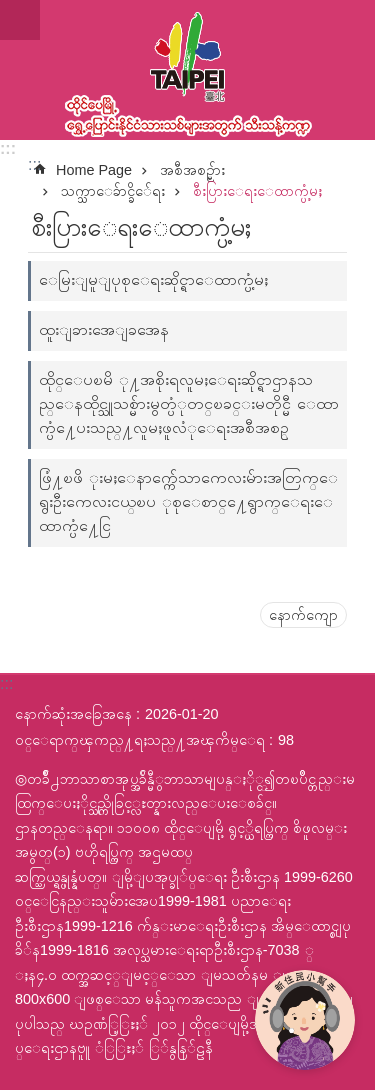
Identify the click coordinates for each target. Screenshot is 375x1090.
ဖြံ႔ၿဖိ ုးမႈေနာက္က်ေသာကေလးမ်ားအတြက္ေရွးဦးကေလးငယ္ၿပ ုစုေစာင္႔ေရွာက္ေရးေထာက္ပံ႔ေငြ (188, 501)
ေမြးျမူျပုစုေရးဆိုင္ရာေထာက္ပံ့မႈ (153, 279)
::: (8, 148)
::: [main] (34, 164)
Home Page (94, 170)
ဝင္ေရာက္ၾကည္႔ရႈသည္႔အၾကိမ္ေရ (140, 740)
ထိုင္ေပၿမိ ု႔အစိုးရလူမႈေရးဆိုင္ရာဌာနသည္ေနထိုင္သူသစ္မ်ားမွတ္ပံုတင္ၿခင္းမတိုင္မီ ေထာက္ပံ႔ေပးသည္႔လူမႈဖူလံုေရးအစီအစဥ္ (189, 403)
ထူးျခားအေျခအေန (104, 329)
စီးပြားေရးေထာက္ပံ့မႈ (257, 191)
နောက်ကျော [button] (303, 615)
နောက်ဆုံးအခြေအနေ (73, 714)
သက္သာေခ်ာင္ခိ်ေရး (113, 191)
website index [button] (20, 20)
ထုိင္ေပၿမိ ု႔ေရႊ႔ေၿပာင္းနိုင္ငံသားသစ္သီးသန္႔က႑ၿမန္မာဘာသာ (187, 70)
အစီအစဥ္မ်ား (192, 170)
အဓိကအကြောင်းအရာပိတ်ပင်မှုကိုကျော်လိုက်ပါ (10, 10)
